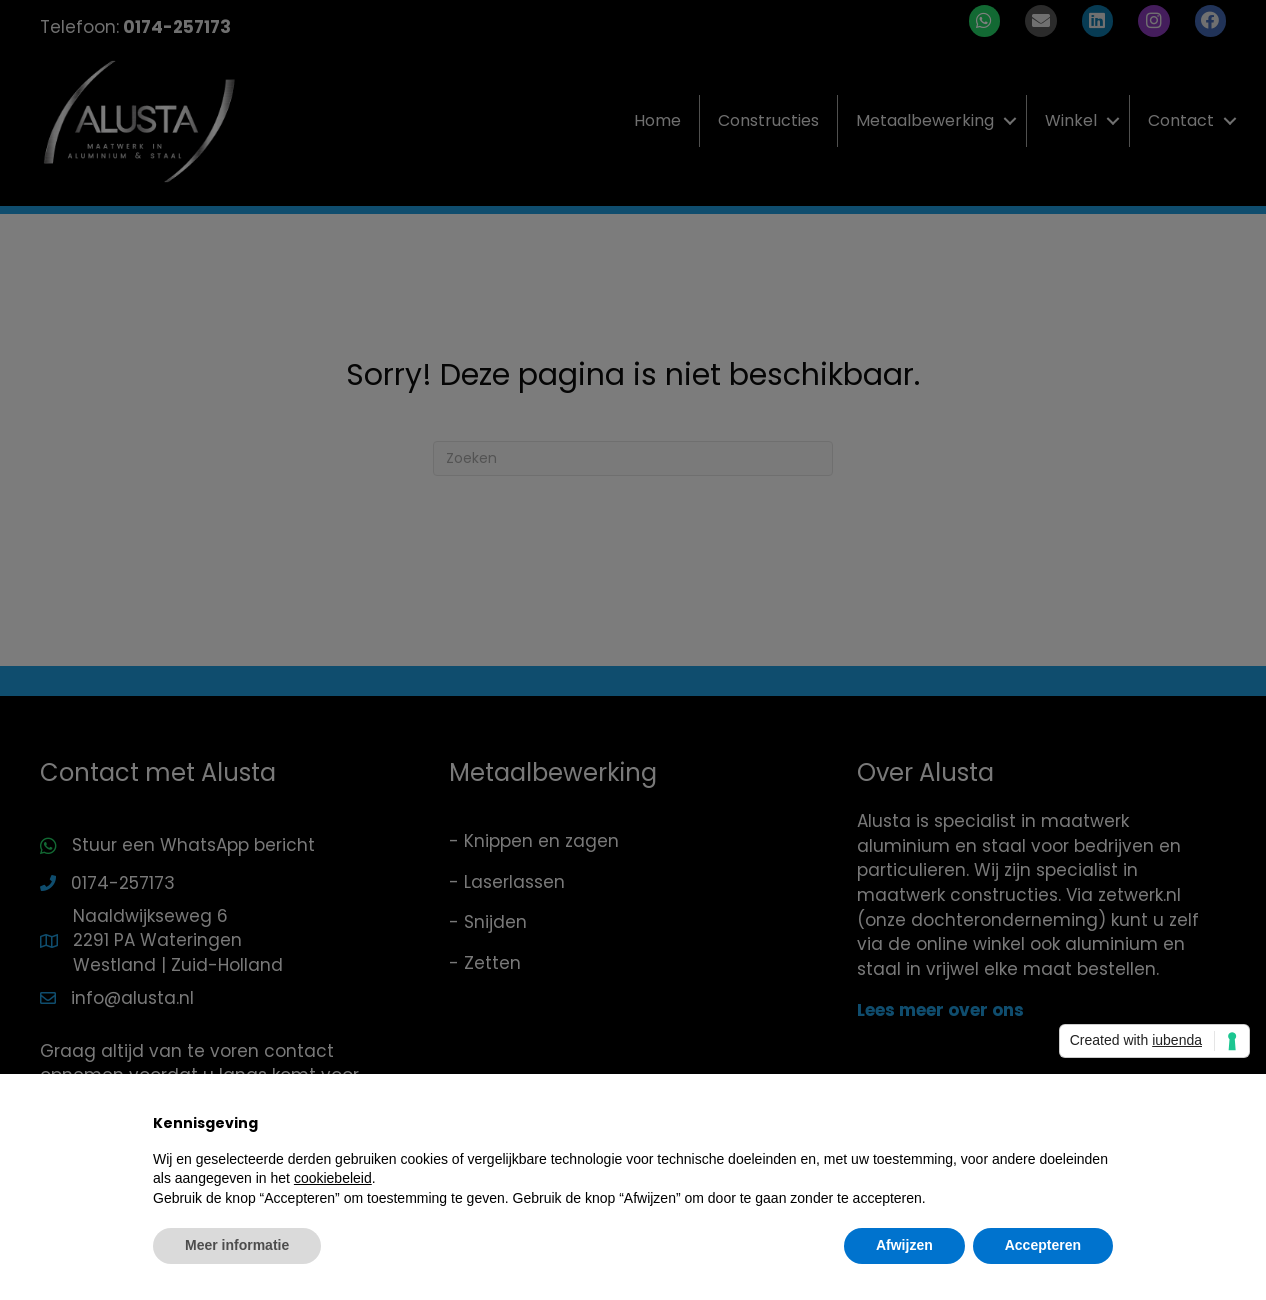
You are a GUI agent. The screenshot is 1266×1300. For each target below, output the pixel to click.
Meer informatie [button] (237, 1245)
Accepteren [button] (1043, 1245)
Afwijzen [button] (904, 1245)
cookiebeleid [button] (333, 1178)
